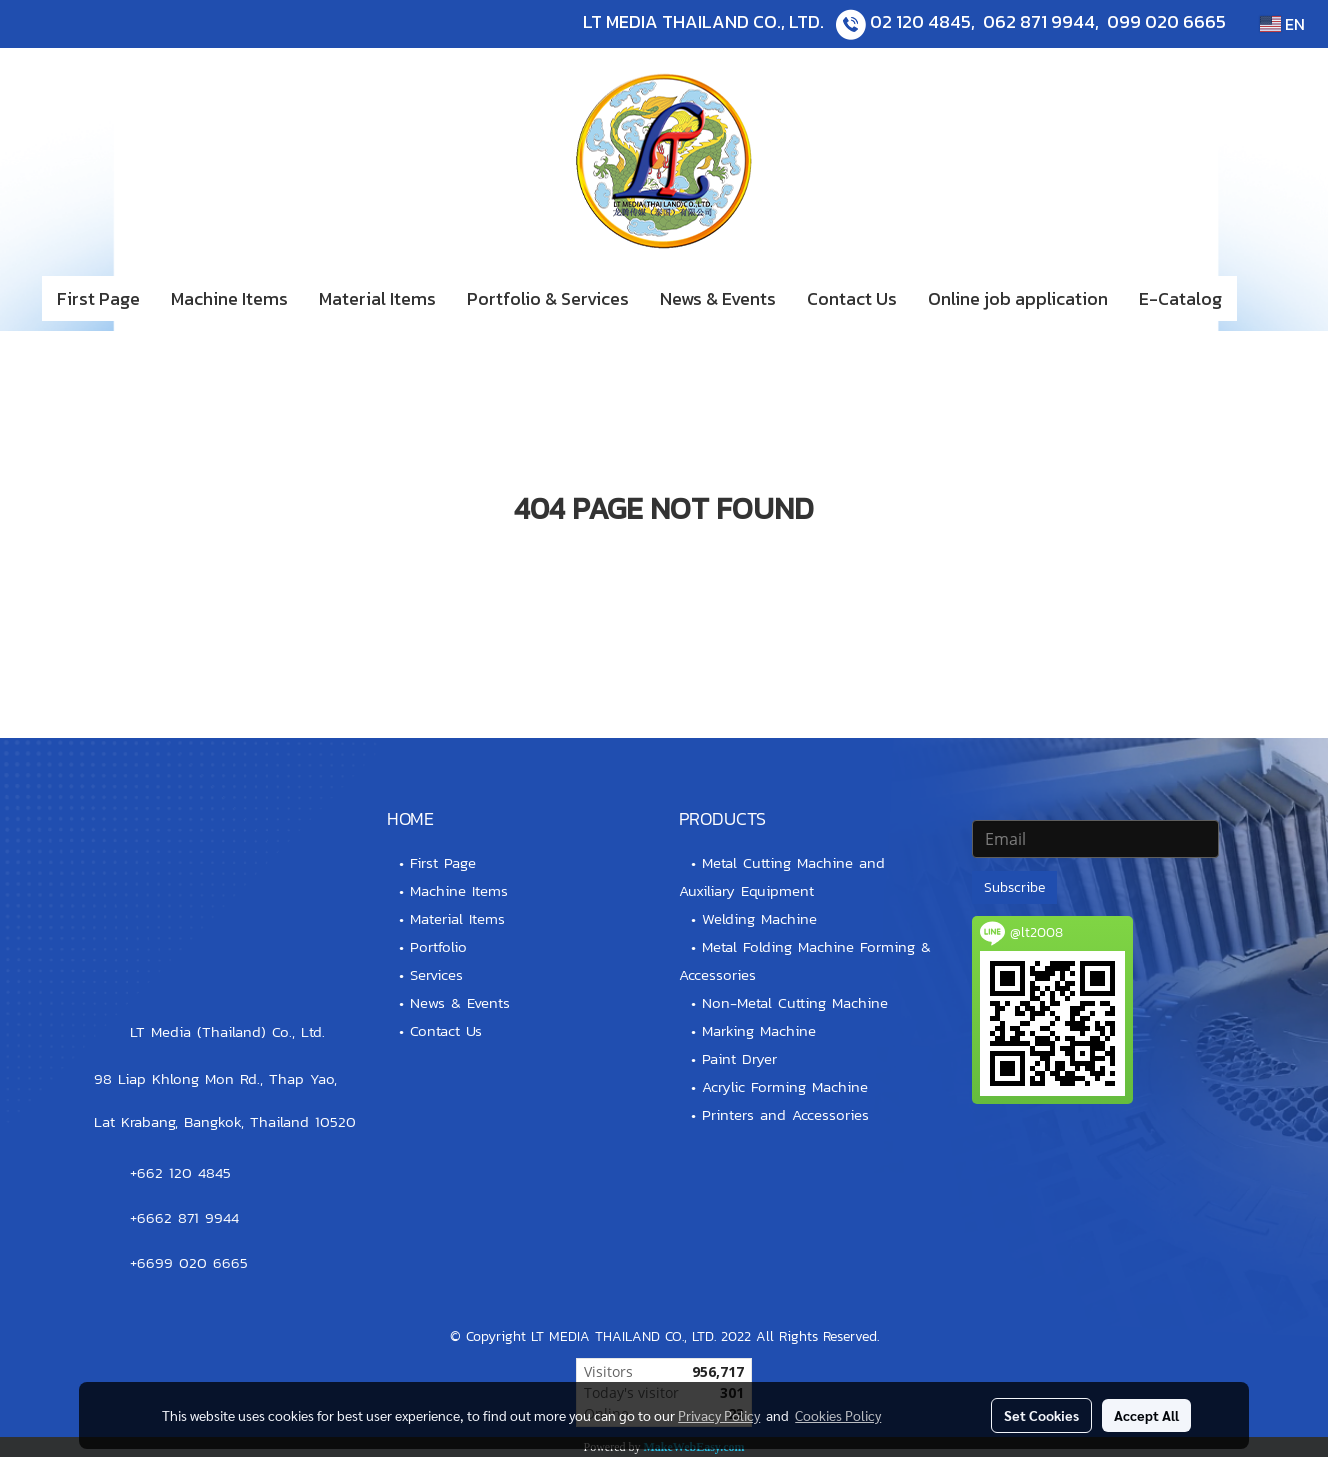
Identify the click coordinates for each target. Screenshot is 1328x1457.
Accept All (1146, 1415)
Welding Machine (759, 918)
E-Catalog (1180, 298)
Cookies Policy (838, 1415)
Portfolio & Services (548, 298)
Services (436, 974)
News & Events (718, 298)
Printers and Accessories (785, 1114)
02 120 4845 (920, 21)
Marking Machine (759, 1030)
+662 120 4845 (180, 1172)
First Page (98, 298)
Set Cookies (1041, 1415)
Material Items (377, 298)
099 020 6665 (1166, 21)
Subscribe (1014, 887)
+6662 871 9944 (184, 1217)
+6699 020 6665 (189, 1262)
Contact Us (852, 298)
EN (1282, 24)
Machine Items (229, 298)
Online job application (1018, 298)
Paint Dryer (739, 1058)
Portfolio (438, 946)
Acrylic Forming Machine (785, 1086)
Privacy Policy (719, 1415)
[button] (1267, 299)
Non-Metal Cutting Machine (795, 1002)
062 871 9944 (1039, 21)
